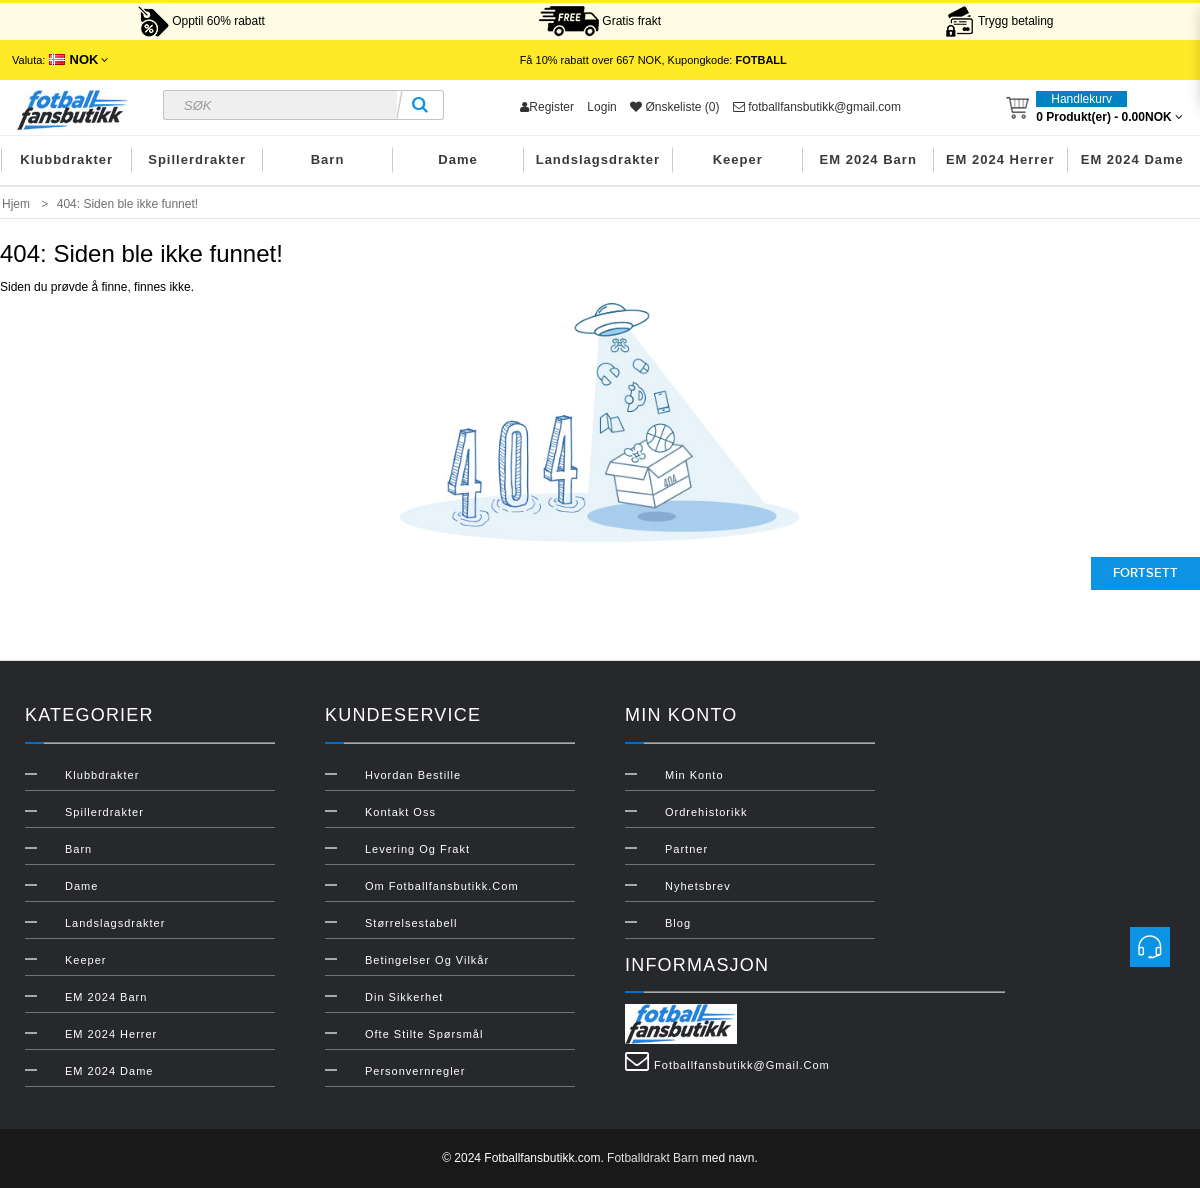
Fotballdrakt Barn (652, 1158)
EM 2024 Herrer (1000, 159)
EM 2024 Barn (868, 159)
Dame (457, 159)
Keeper (738, 159)
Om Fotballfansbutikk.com (442, 886)
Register (547, 107)
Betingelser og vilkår (427, 960)
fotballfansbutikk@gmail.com (817, 107)
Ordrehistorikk (706, 812)
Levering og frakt (417, 849)
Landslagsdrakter (598, 159)
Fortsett (1145, 573)
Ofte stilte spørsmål (424, 1034)
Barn (328, 159)
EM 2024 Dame (1132, 159)
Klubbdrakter (66, 159)
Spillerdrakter (197, 159)
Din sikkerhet (404, 997)
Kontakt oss (400, 812)
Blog (678, 923)
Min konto (694, 775)
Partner (686, 849)
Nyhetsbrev (698, 886)
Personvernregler (415, 1071)
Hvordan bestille (413, 775)
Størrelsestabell (411, 923)
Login (601, 107)
